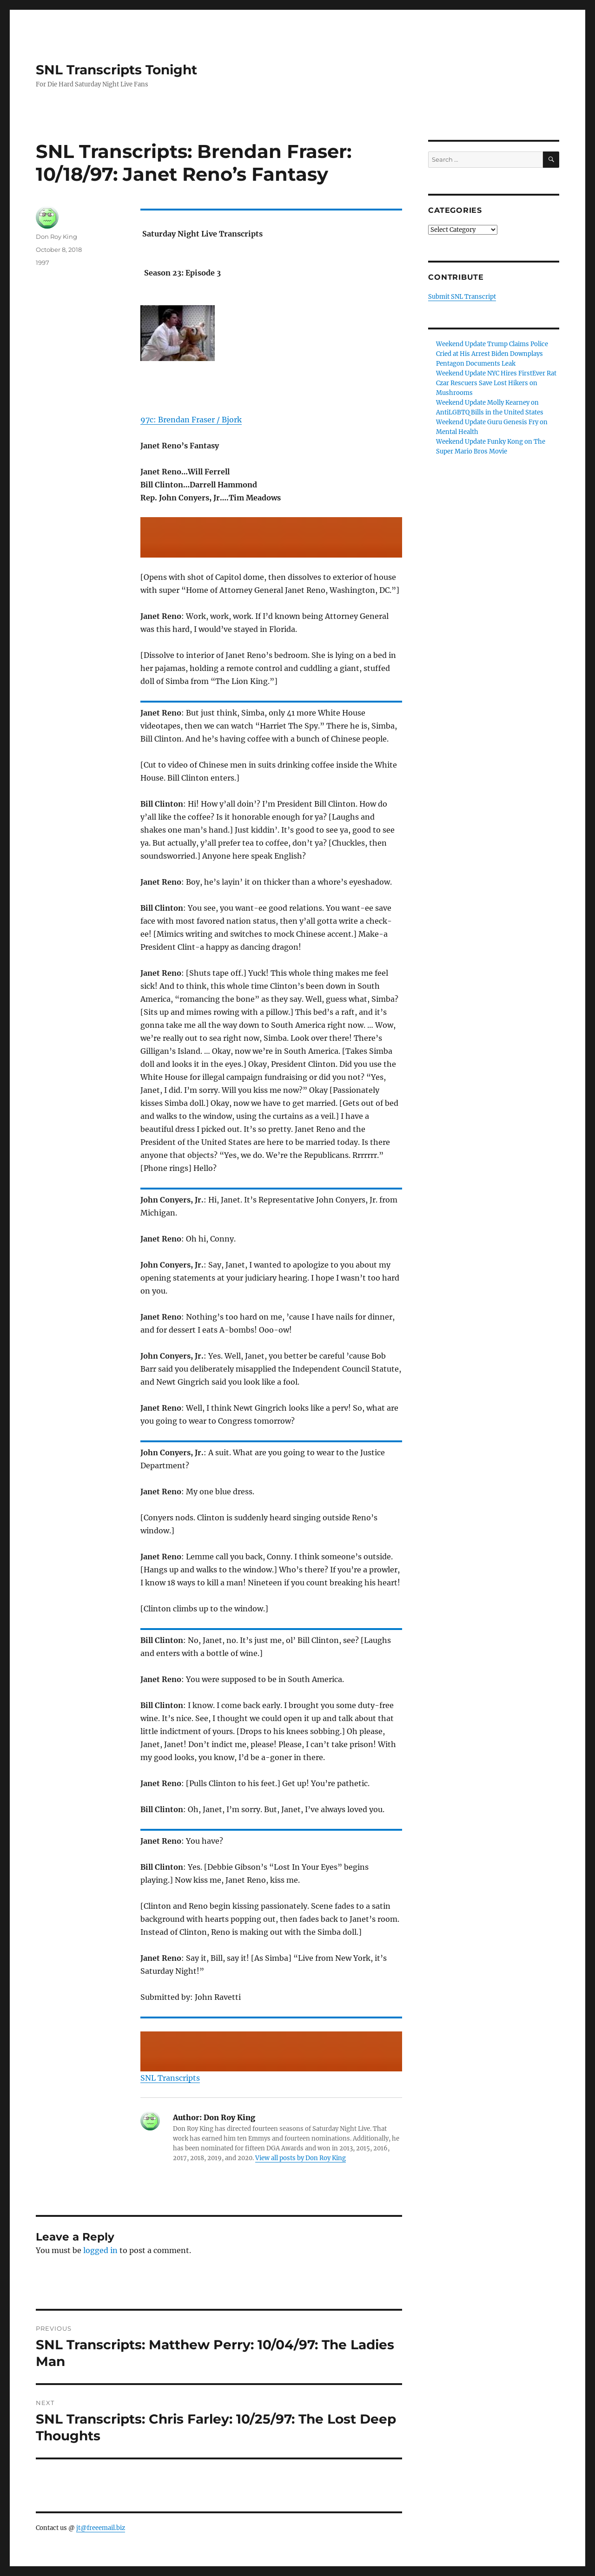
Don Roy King (56, 236)
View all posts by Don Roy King (300, 2158)
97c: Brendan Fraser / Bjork (191, 419)
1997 (42, 262)
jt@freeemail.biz (100, 2528)
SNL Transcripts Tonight (116, 70)
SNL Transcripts (170, 2078)
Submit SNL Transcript (462, 297)
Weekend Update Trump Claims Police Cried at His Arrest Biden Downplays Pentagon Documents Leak (492, 354)
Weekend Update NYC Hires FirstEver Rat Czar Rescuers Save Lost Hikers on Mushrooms (496, 383)
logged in (100, 2250)
